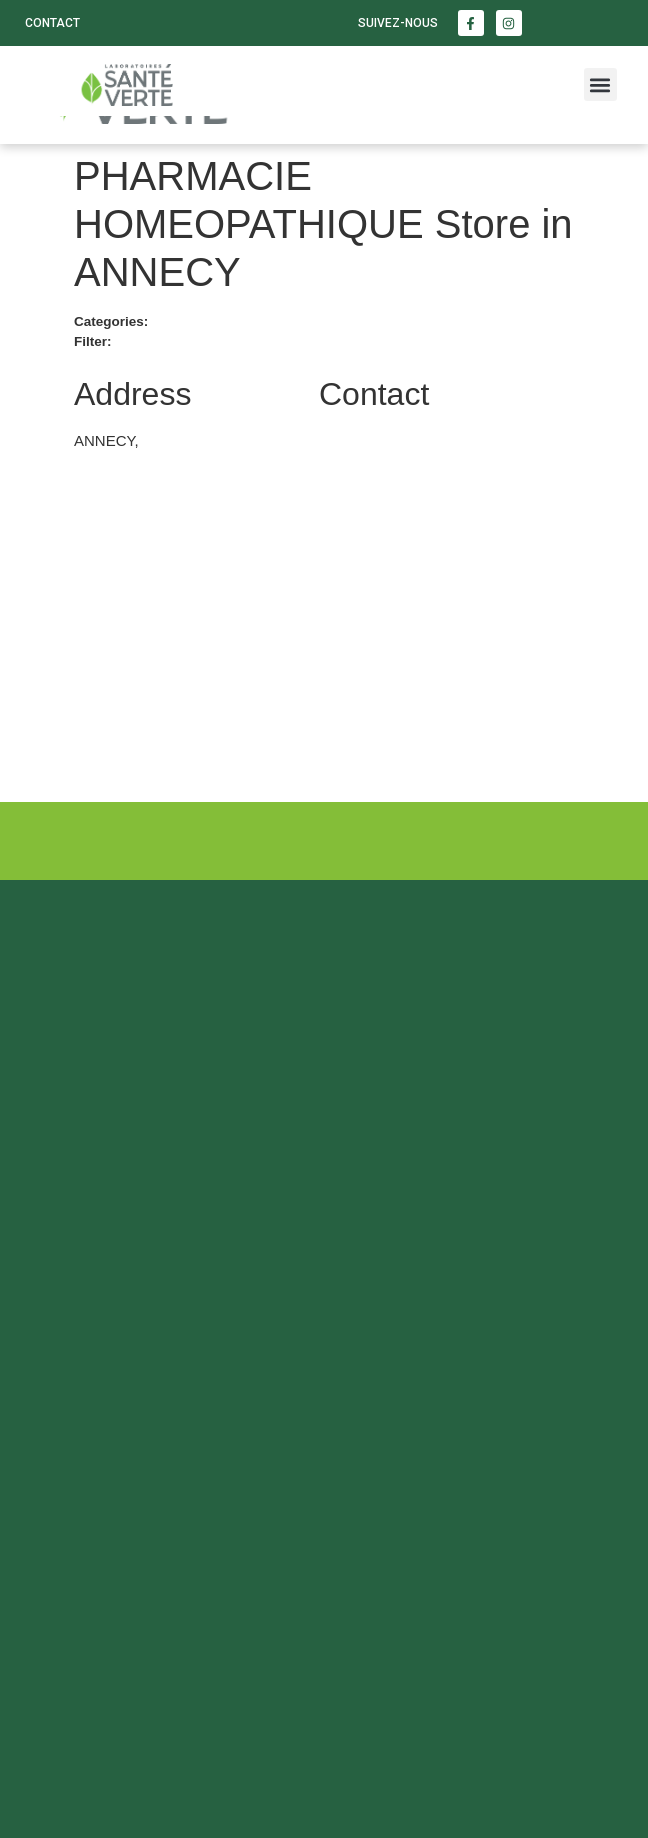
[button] (600, 84)
